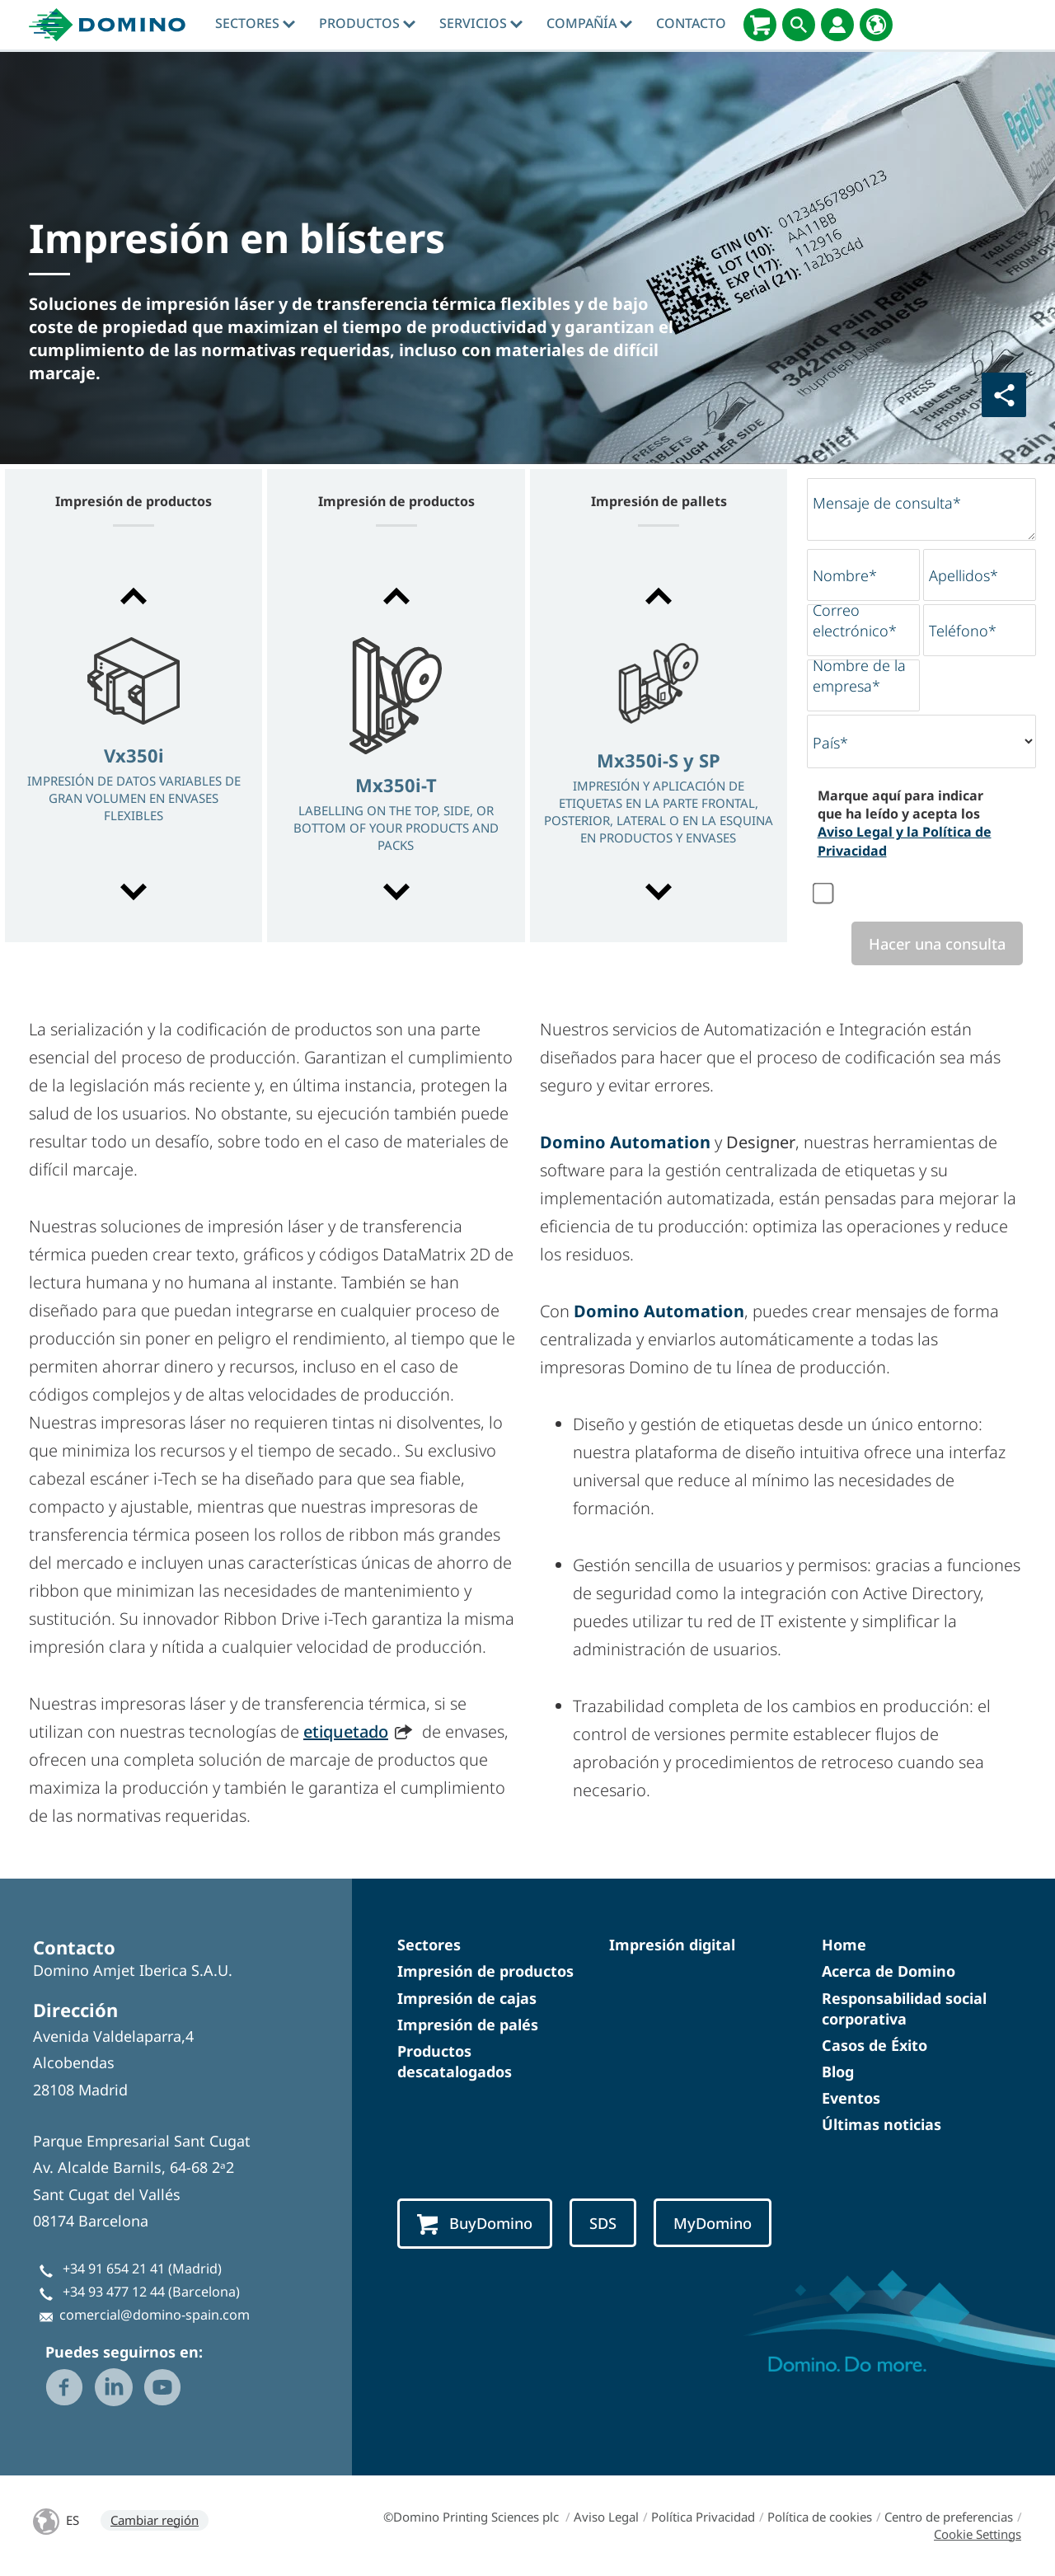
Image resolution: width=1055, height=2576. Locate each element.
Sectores (255, 23)
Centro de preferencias (948, 2516)
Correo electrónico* (855, 620)
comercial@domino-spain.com (154, 2315)
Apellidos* (963, 575)
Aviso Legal (606, 2516)
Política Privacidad (703, 2516)
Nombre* (845, 575)
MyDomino (712, 2222)
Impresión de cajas (467, 1998)
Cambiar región (154, 2520)
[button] (133, 596)
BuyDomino (474, 2224)
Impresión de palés (467, 2024)
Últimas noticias (881, 2124)
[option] (133, 745)
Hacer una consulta (937, 943)
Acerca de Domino (888, 1971)
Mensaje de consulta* (887, 503)
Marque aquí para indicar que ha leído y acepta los (905, 823)
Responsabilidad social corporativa (904, 2008)
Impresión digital (672, 1944)
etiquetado (345, 1731)
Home (844, 1944)
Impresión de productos (485, 1971)
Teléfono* (962, 630)
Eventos (851, 2098)
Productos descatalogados (454, 2061)
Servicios (481, 23)
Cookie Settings (977, 2534)
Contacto (691, 23)
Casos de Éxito (874, 2045)
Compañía (589, 23)
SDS (603, 2222)
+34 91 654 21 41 (114, 2268)
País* (830, 743)
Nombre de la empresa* (859, 675)
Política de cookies (819, 2516)
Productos (367, 23)
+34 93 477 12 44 (114, 2292)
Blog (838, 2071)
